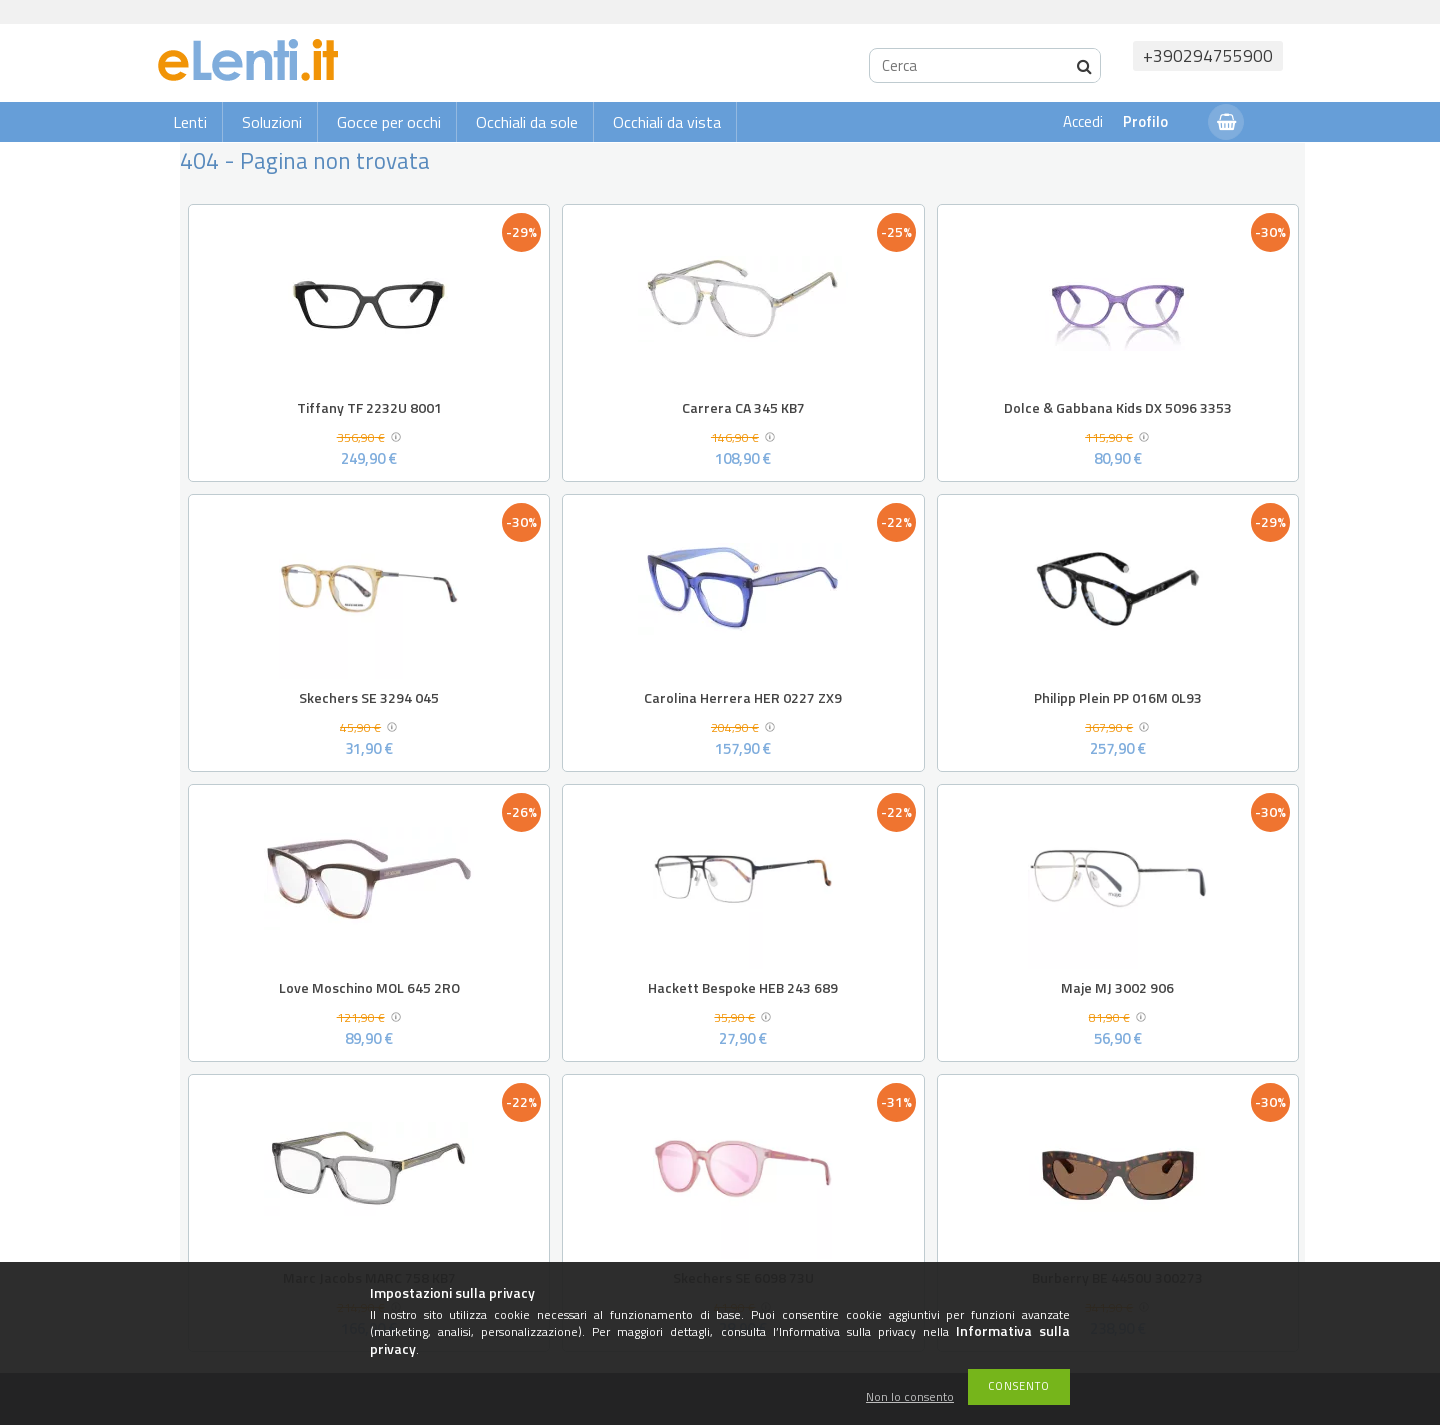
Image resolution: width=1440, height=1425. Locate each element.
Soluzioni (272, 122)
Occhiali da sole (527, 122)
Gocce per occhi (389, 122)
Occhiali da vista (667, 122)
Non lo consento (910, 1397)
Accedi (1083, 121)
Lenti (190, 122)
